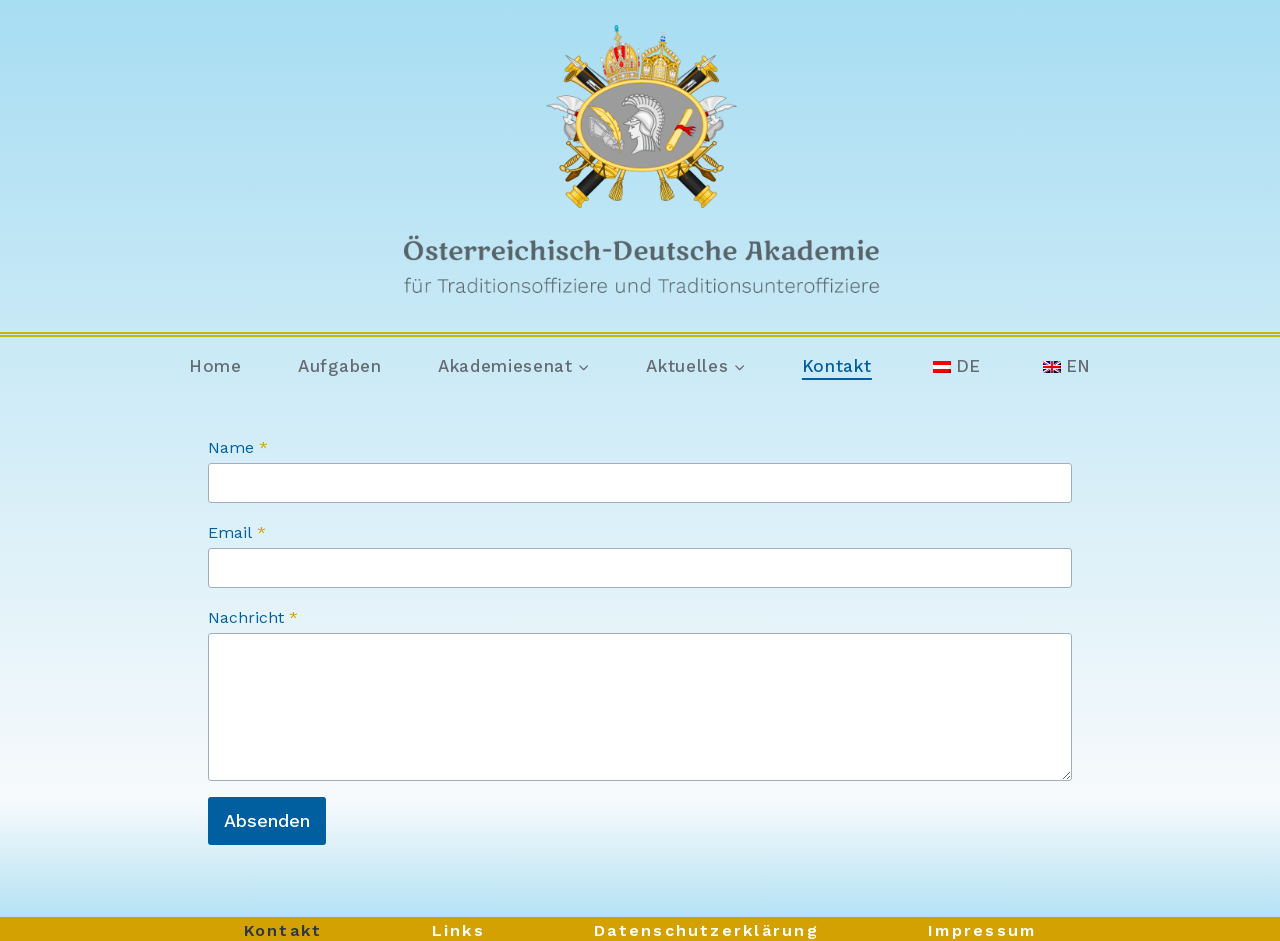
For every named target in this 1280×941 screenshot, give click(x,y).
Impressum (982, 930)
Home (215, 366)
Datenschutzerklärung (706, 930)
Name (238, 447)
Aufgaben (339, 366)
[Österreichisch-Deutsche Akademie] (640, 166)
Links (458, 930)
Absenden (267, 820)
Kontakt (837, 366)
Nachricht (253, 617)
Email (237, 532)
